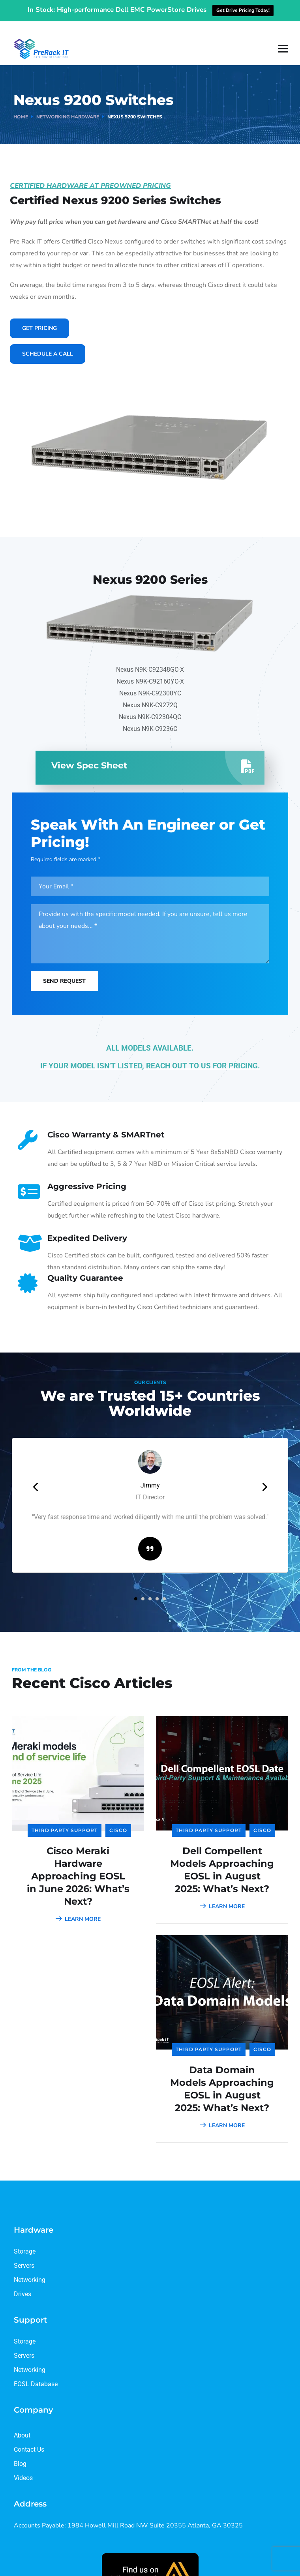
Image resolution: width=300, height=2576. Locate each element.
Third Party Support (65, 1818)
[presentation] (36, 1475)
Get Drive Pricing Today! (243, 10)
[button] (135, 1587)
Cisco (118, 1818)
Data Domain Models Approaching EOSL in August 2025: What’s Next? (222, 2077)
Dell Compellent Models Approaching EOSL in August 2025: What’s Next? (222, 1858)
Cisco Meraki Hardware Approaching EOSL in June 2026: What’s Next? (78, 1864)
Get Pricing (39, 316)
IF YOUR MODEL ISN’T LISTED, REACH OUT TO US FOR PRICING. (150, 1054)
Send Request (64, 969)
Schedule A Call (47, 342)
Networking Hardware (67, 105)
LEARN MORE (78, 1907)
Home (20, 105)
